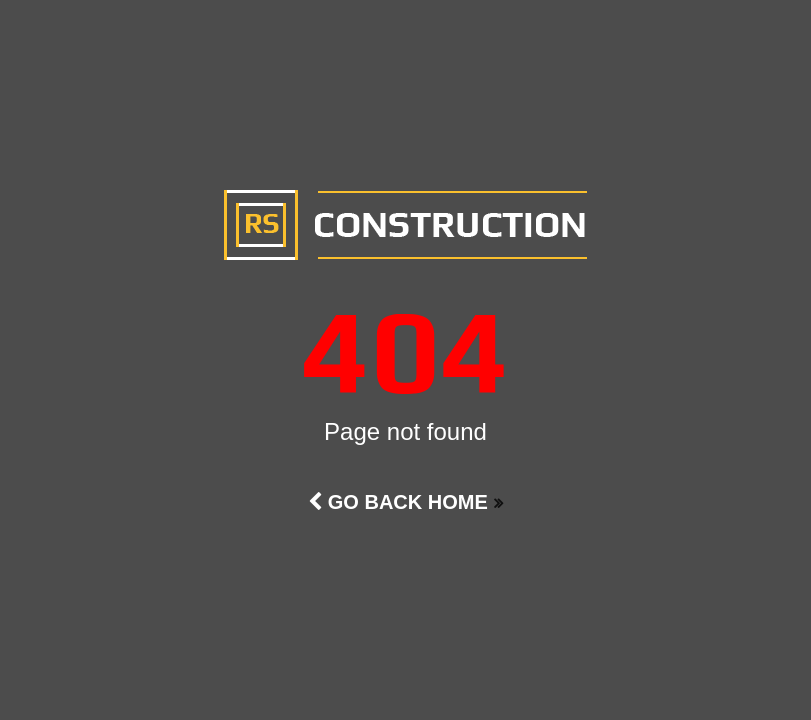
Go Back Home (398, 502)
